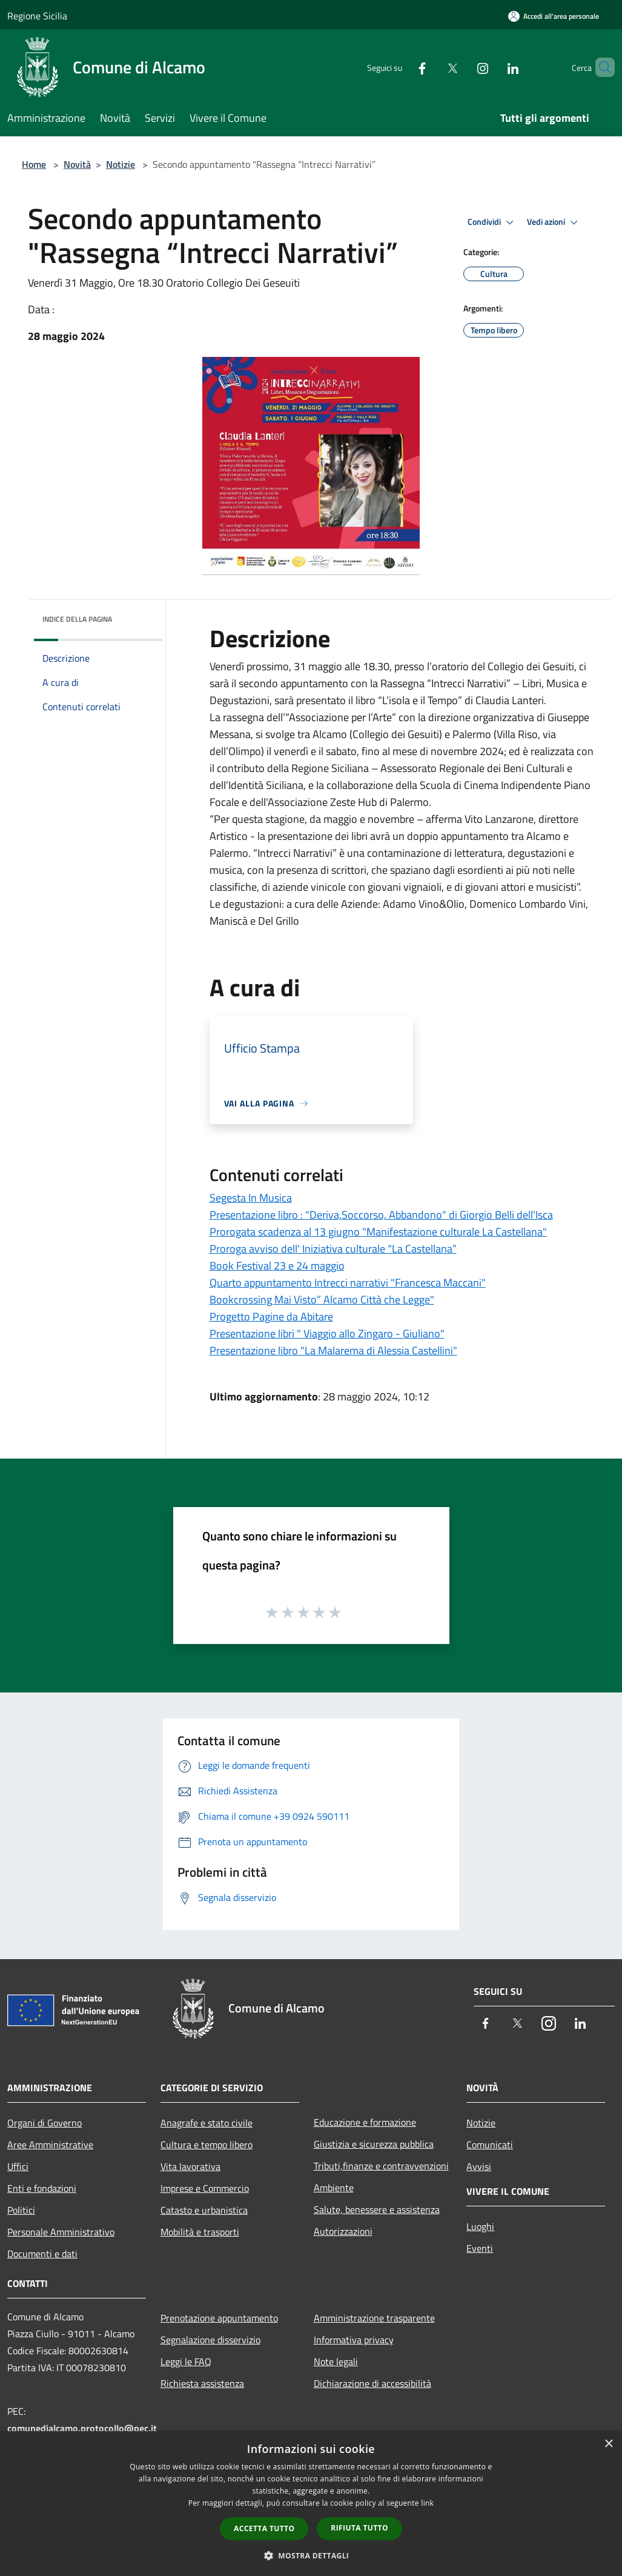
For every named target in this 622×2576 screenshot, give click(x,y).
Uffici (17, 2166)
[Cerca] (600, 67)
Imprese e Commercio (204, 2188)
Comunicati (489, 2144)
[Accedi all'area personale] (553, 16)
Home (34, 164)
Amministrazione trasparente (374, 2318)
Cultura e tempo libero (206, 2144)
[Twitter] (432, 67)
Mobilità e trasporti (199, 2232)
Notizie (120, 164)
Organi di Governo (44, 2122)
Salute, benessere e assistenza (377, 2209)
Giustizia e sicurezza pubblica (374, 2144)
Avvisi (478, 2166)
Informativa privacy (354, 2339)
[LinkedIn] (492, 67)
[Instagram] (462, 67)
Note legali (336, 2361)
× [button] (608, 2444)
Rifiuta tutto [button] (359, 2528)
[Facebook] (401, 67)
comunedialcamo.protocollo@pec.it (82, 2428)
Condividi (492, 222)
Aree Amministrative (50, 2144)
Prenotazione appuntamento (219, 2318)
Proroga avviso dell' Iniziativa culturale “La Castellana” (333, 1248)
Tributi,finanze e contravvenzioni (381, 2165)
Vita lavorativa (190, 2166)
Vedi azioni (554, 222)
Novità (77, 164)
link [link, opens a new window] (427, 2503)
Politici (21, 2210)
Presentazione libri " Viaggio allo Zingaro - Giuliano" (327, 1333)
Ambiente (334, 2187)
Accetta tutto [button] (264, 2528)
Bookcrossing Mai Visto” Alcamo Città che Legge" (322, 1299)
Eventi (479, 2248)
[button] (311, 2555)
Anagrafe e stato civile (206, 2122)
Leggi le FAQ (185, 2361)
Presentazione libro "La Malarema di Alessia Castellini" (333, 1350)
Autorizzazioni (343, 2231)
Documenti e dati (42, 2253)
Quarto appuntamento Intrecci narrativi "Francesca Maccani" (348, 1282)
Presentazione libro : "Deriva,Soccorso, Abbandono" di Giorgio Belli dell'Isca (381, 1214)
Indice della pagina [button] (77, 619)
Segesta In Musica (251, 1198)
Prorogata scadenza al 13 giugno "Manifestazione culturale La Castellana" (378, 1231)
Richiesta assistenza (202, 2383)
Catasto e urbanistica (204, 2210)
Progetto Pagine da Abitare (271, 1316)
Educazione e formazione (365, 2122)
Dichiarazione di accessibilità (372, 2383)
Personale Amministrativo (60, 2232)
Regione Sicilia (37, 15)
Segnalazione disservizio (210, 2339)
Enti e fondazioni (41, 2188)
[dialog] (311, 2503)
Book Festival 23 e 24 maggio (277, 1265)
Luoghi (480, 2226)
